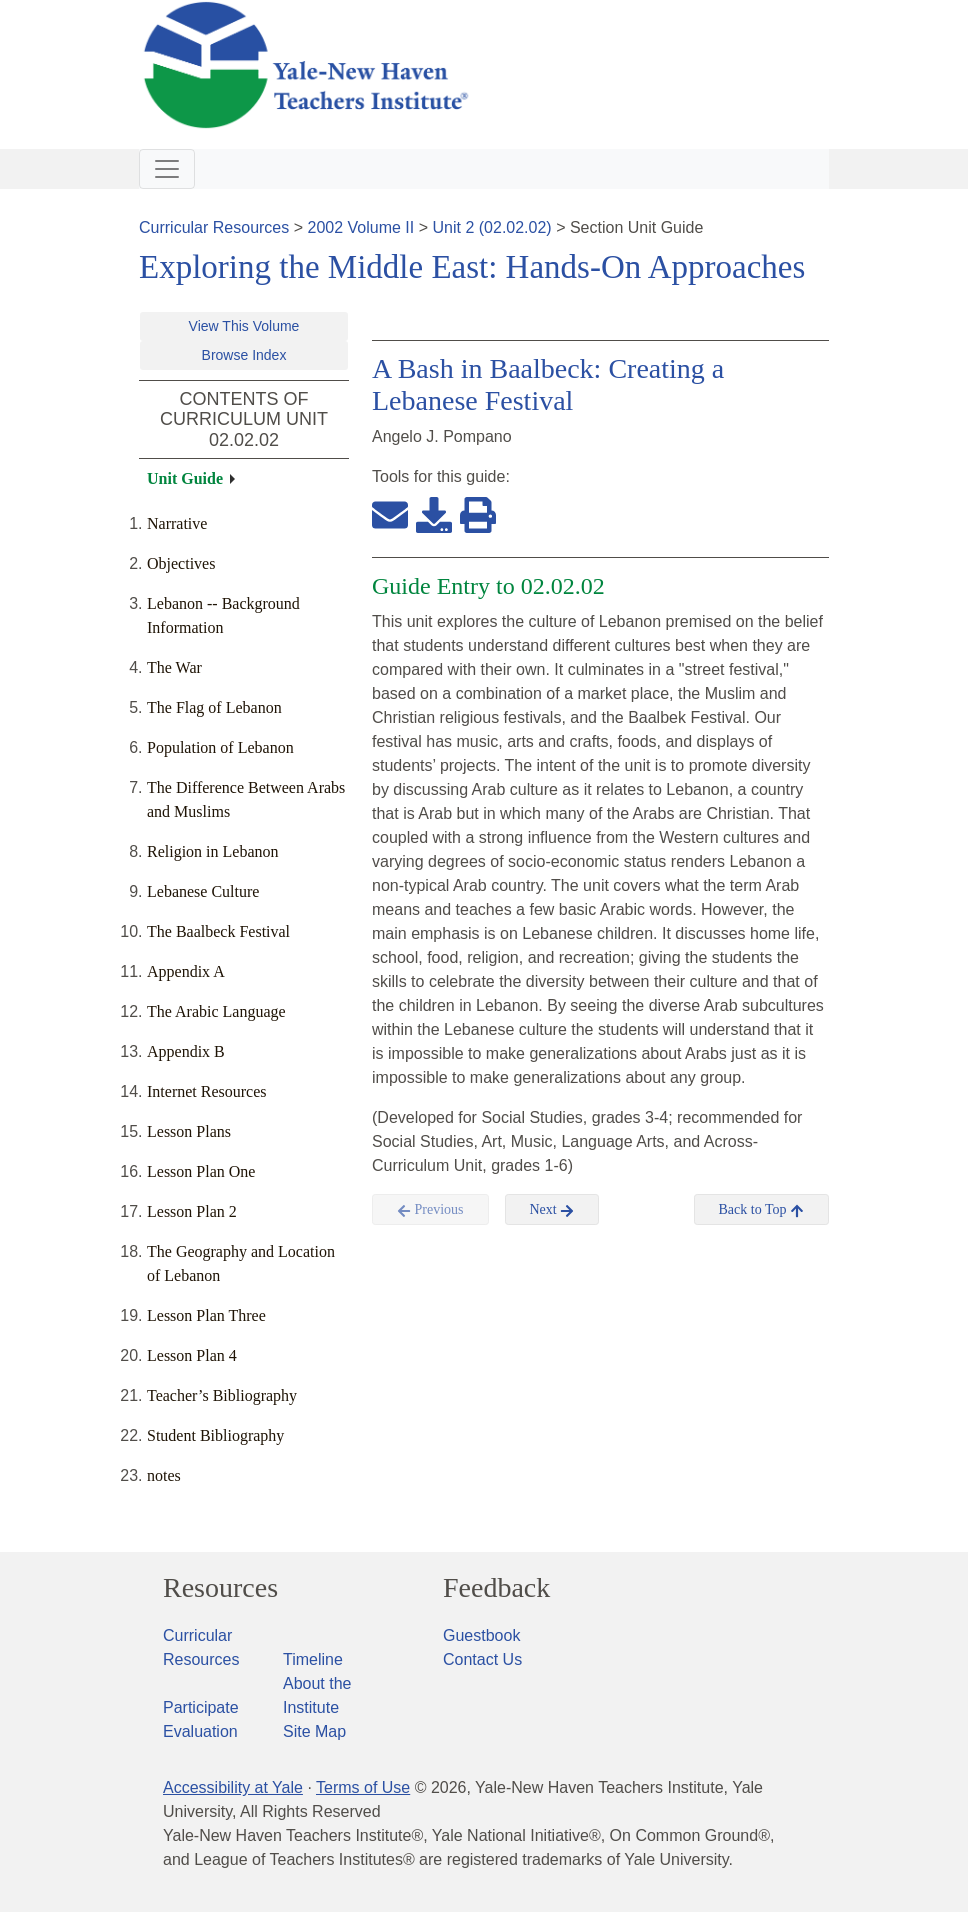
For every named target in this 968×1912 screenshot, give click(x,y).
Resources (220, 1588)
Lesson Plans (189, 1131)
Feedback (496, 1588)
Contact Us (482, 1659)
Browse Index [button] (244, 355)
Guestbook (481, 1635)
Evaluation (200, 1731)
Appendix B (186, 1051)
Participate (201, 1707)
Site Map (314, 1731)
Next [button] (552, 1210)
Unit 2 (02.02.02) (491, 227)
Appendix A (186, 971)
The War (174, 667)
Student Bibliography (215, 1435)
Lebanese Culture (203, 891)
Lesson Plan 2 (192, 1211)
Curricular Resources (214, 227)
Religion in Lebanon (213, 851)
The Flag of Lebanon (214, 707)
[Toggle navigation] (167, 169)
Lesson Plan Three (206, 1315)
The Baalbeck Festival (218, 931)
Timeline (313, 1659)
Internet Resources (207, 1091)
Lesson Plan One (201, 1171)
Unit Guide (185, 478)
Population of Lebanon (220, 747)
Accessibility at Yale (233, 1787)
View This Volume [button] (244, 326)
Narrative (177, 523)
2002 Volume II (361, 227)
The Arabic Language (216, 1011)
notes (164, 1475)
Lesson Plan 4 (192, 1355)
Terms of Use (363, 1787)
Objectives (181, 563)
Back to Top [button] (761, 1210)
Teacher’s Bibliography (222, 1395)
